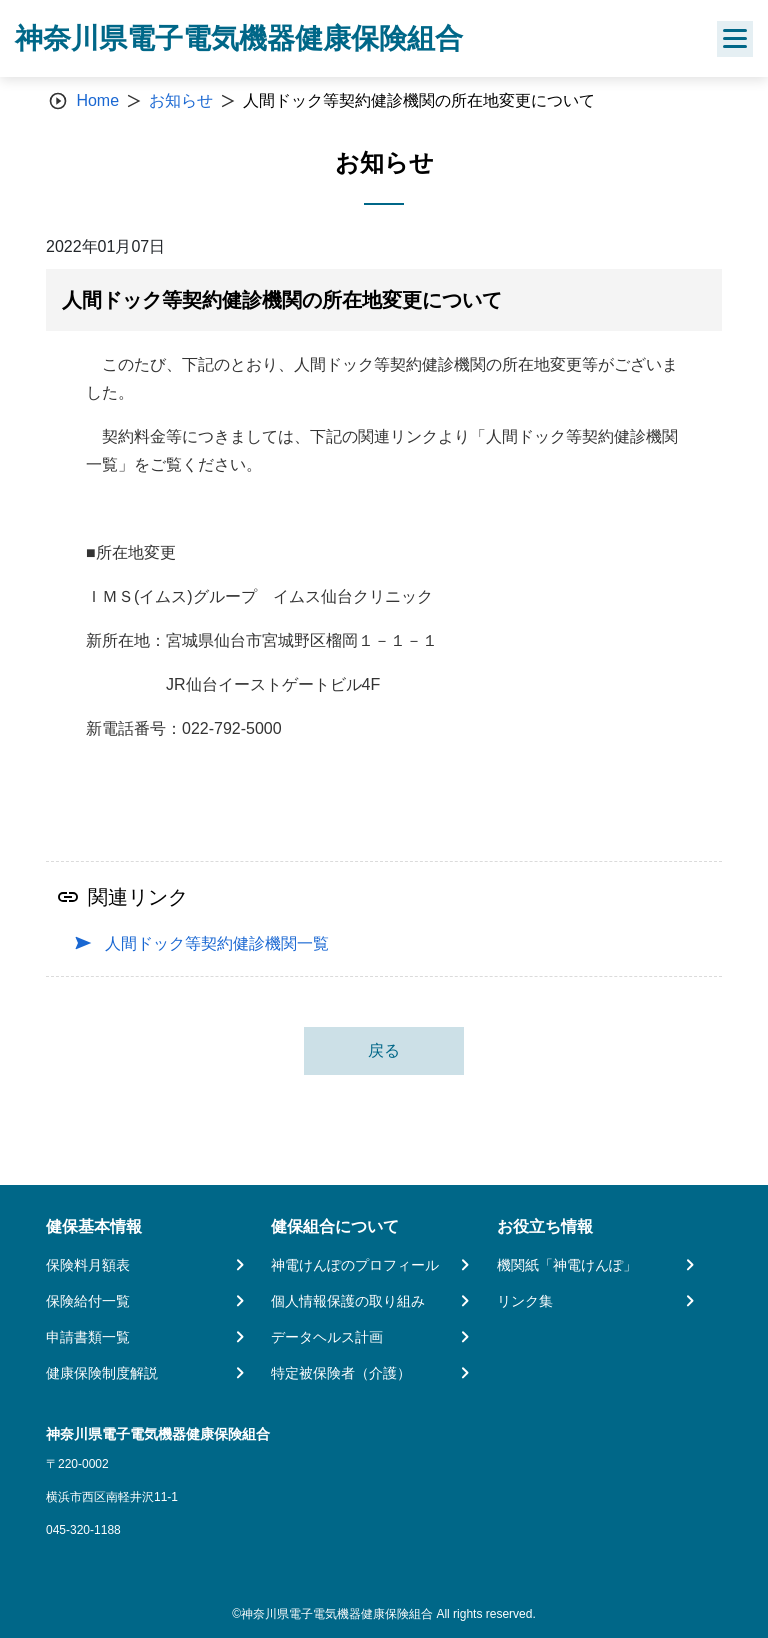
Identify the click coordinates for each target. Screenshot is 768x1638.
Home (97, 100)
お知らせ (181, 100)
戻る (384, 1050)
